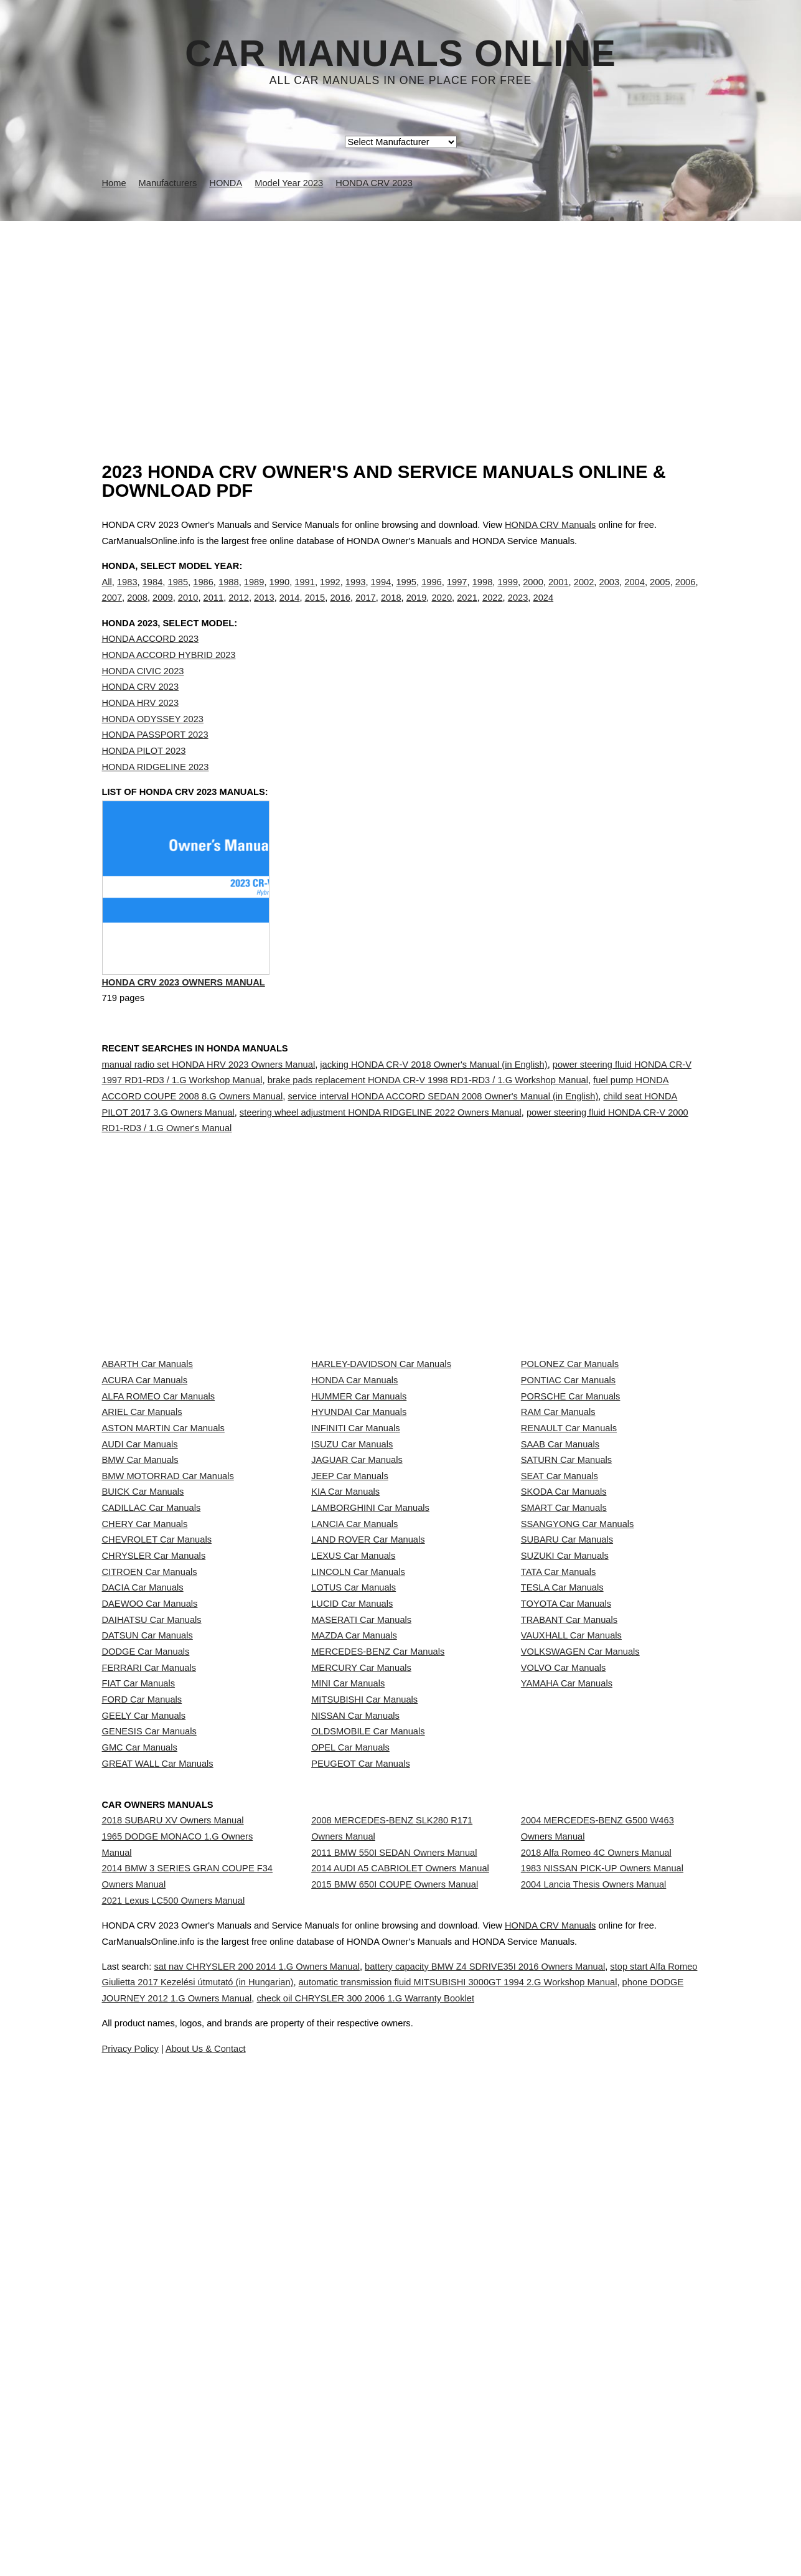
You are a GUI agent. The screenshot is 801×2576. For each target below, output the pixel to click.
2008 (137, 611)
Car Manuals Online (400, 53)
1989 (254, 594)
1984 (153, 594)
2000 (533, 594)
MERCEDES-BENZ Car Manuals (377, 1968)
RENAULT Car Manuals (569, 1582)
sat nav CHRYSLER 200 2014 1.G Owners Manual (290, 2499)
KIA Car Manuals (345, 1693)
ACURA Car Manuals (145, 1500)
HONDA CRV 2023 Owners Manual (183, 1039)
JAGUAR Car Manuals (357, 1638)
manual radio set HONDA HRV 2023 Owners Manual (209, 1117)
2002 (584, 594)
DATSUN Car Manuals (147, 1940)
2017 (365, 611)
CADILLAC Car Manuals (151, 1720)
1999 (507, 594)
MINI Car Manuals (348, 2023)
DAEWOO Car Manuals (150, 1886)
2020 (441, 611)
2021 (467, 611)
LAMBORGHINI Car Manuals (370, 1720)
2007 (112, 611)
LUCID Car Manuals (352, 1886)
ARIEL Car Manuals (142, 1555)
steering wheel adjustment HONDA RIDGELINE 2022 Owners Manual (381, 1165)
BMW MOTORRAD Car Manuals (168, 1665)
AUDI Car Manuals (140, 1610)
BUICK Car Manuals (143, 1693)
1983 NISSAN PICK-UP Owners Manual (602, 2311)
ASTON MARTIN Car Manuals (163, 1582)
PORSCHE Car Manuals (571, 1528)
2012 (238, 611)
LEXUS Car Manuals (353, 1803)
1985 (177, 594)
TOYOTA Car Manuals (566, 1886)
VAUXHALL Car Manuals (571, 1940)
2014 (289, 611)
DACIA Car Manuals (143, 1858)
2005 (660, 594)
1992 (330, 594)
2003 (609, 594)
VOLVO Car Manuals (563, 1996)
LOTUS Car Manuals (353, 1858)
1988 (228, 594)
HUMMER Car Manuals (358, 1528)
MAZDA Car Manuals (354, 1940)
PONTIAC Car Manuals (568, 1500)
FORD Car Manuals (142, 2051)
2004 (634, 594)
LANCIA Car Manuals (354, 1748)
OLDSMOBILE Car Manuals (367, 2106)
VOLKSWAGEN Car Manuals (580, 1968)
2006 (685, 594)
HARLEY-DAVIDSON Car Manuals (381, 1472)
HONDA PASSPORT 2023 (155, 760)
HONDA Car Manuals (354, 1500)
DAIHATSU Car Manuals (152, 1913)
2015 (315, 611)
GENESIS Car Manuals (149, 2106)
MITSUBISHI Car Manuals (364, 2051)
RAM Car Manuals (558, 1555)
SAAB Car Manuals (560, 1610)
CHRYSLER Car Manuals (154, 1803)
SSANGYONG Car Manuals (577, 1748)
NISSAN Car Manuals (355, 2079)
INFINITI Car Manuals (355, 1582)
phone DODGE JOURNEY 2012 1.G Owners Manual (347, 2531)
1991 (304, 594)
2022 (492, 611)
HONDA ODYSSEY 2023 (153, 745)
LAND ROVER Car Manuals (367, 1775)
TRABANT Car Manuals (569, 1913)
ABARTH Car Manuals (147, 1472)
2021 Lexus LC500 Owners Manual (173, 2354)
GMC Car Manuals (139, 2133)
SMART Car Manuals (564, 1720)
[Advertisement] (400, 314)
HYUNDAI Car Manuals (358, 1555)
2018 (391, 611)
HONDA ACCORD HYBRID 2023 (169, 680)
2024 (543, 611)
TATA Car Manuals (558, 1830)
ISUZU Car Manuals (352, 1610)
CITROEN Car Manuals (149, 1830)
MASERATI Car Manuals (361, 1913)
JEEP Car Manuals (349, 1665)
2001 (558, 594)
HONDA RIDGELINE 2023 (155, 792)
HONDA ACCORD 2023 (150, 665)
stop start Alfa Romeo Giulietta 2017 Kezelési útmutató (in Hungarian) (268, 2515)
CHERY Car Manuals (145, 1748)
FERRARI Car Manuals (149, 1996)
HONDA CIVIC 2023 (143, 697)
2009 (162, 611)
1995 (406, 594)
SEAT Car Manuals (559, 1665)
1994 (381, 594)
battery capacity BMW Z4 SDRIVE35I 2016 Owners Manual (548, 2499)
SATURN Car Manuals (566, 1638)
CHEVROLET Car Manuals (157, 1775)
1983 (127, 594)
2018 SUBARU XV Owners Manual (173, 2240)
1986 (203, 594)
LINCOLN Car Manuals (358, 1830)
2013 (264, 611)
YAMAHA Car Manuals (566, 2023)
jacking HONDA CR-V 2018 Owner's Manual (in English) (433, 1117)
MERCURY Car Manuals (361, 1996)
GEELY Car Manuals (144, 2079)
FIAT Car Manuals (139, 2023)
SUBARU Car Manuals (567, 1775)
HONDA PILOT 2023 (144, 776)
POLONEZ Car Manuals (570, 1472)
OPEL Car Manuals (350, 2133)
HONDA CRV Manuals (550, 525)
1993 (355, 594)
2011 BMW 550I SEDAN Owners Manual (394, 2283)
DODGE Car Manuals (146, 1968)
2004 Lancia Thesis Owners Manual (594, 2339)
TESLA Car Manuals (562, 1858)
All (107, 594)
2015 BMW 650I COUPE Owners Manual (394, 2339)
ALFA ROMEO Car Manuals (158, 1528)
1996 (431, 594)
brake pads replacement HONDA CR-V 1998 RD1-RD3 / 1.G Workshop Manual (428, 1134)
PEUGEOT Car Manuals (360, 2161)
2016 (340, 611)
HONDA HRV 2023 (140, 728)
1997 (457, 594)
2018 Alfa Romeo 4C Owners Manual (596, 2283)
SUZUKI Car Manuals (565, 1803)
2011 (214, 611)
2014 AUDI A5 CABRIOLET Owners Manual (400, 2311)
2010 (188, 611)
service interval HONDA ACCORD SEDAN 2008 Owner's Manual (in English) (443, 1150)
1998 (482, 594)
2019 (416, 611)
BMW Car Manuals (140, 1638)
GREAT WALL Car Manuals (157, 2161)
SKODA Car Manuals (564, 1693)
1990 (279, 594)
